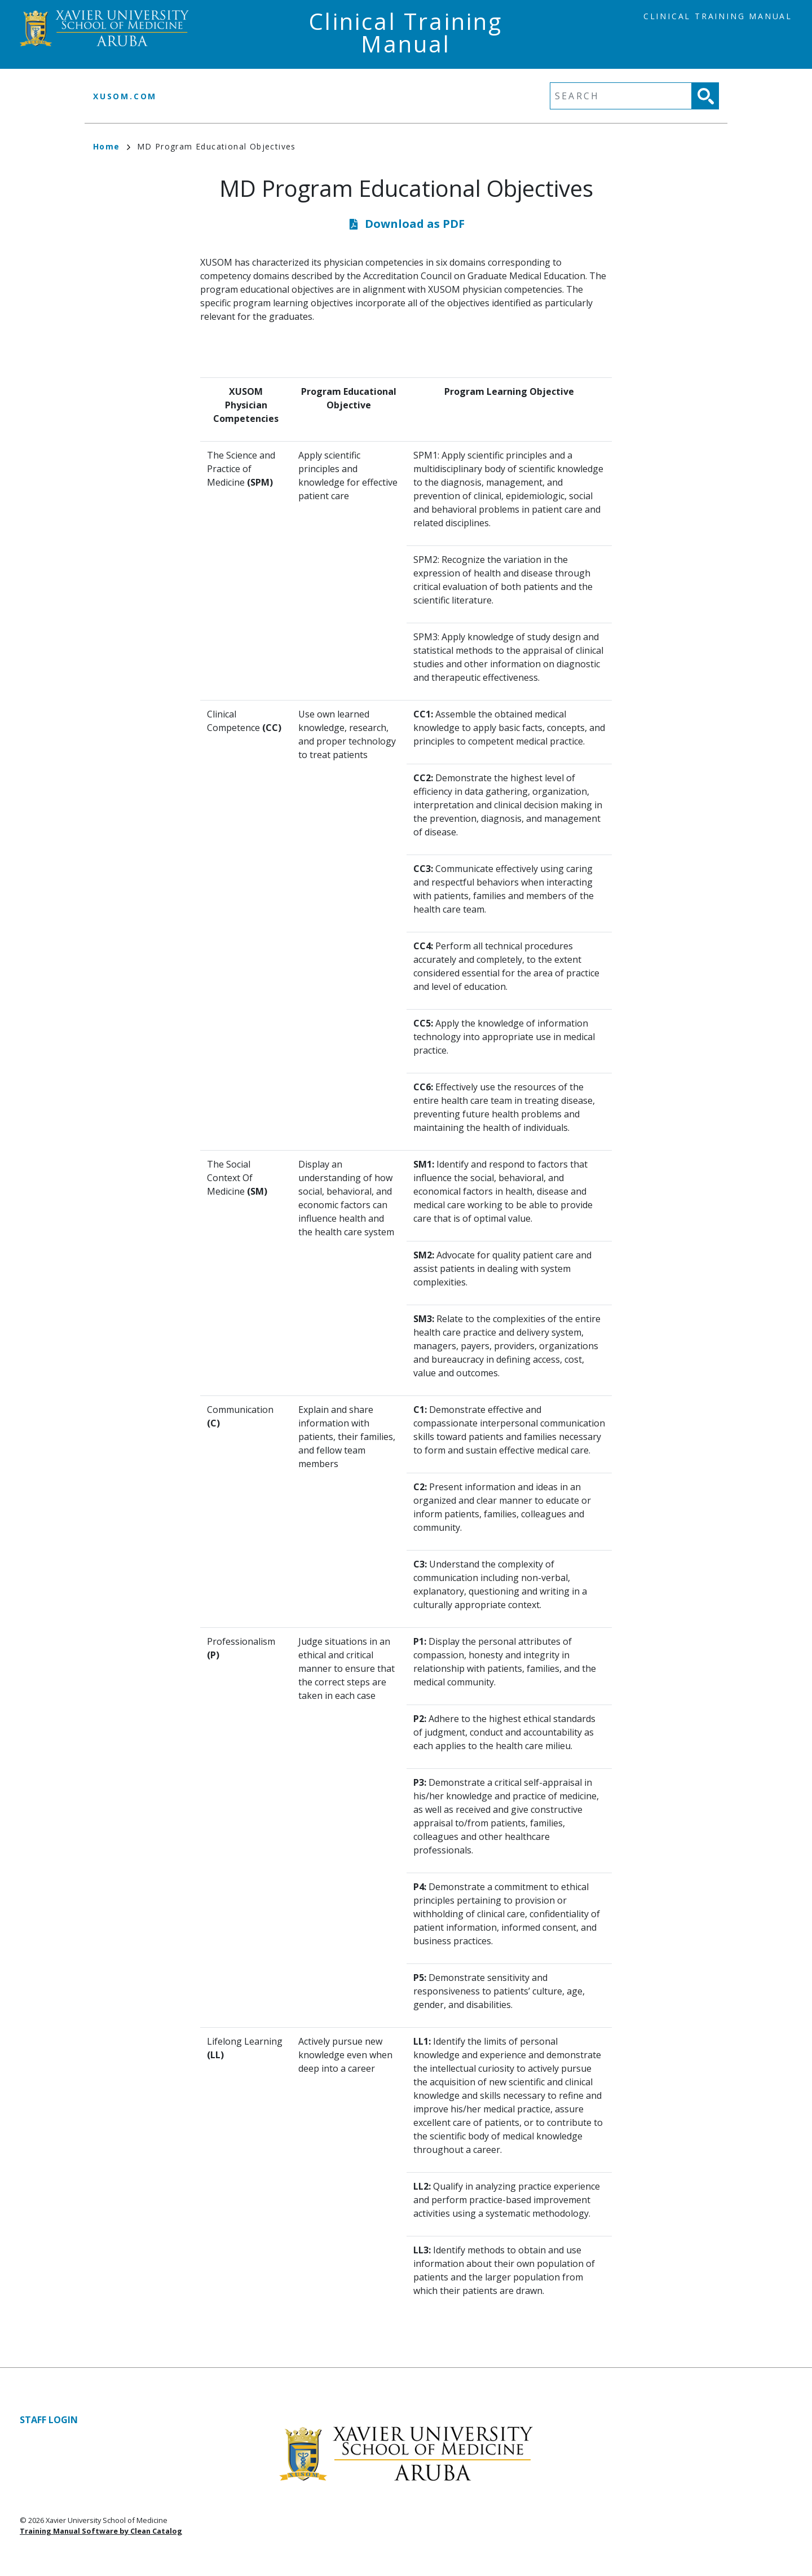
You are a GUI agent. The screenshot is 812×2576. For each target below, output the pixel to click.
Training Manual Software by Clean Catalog (101, 2531)
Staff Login (49, 2420)
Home (111, 146)
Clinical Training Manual (717, 16)
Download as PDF (415, 223)
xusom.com (125, 96)
